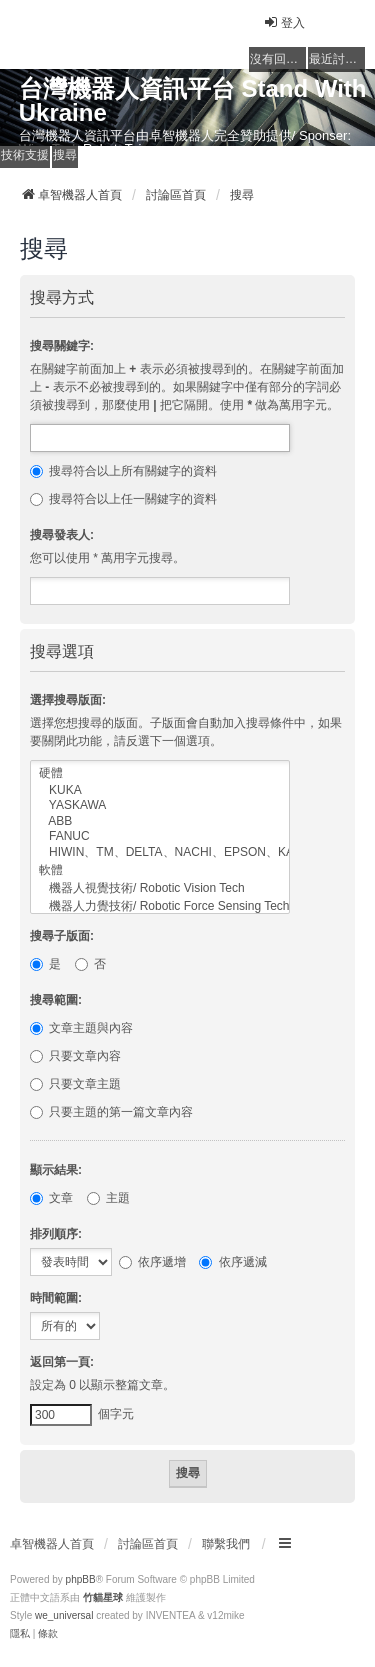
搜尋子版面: (62, 936)
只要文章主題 (75, 1084)
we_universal (64, 1615)
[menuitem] (20, 1634)
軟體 (160, 871)
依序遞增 (152, 1262)
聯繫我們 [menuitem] (226, 1544)
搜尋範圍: (56, 1000)
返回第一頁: (62, 1362)
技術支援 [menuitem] (25, 155)
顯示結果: (56, 1170)
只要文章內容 (75, 1056)
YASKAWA (160, 805)
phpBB (81, 1579)
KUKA (160, 790)
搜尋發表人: (62, 535)
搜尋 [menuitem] (65, 155)
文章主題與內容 (81, 1028)
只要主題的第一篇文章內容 (111, 1112)
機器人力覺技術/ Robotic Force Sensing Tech (160, 907)
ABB (160, 821)
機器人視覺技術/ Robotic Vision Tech (160, 889)
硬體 (160, 774)
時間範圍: (56, 1298)
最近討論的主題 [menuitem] (337, 59)
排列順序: (56, 1234)
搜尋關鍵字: (62, 346)
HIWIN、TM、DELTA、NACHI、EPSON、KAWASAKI (160, 853)
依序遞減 (232, 1262)
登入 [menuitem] (284, 22)
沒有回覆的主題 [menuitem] (278, 59)
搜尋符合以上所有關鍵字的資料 (123, 471)
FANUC (160, 836)
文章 (51, 1198)
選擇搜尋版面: (68, 700)
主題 (108, 1198)
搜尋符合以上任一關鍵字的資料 (123, 499)
